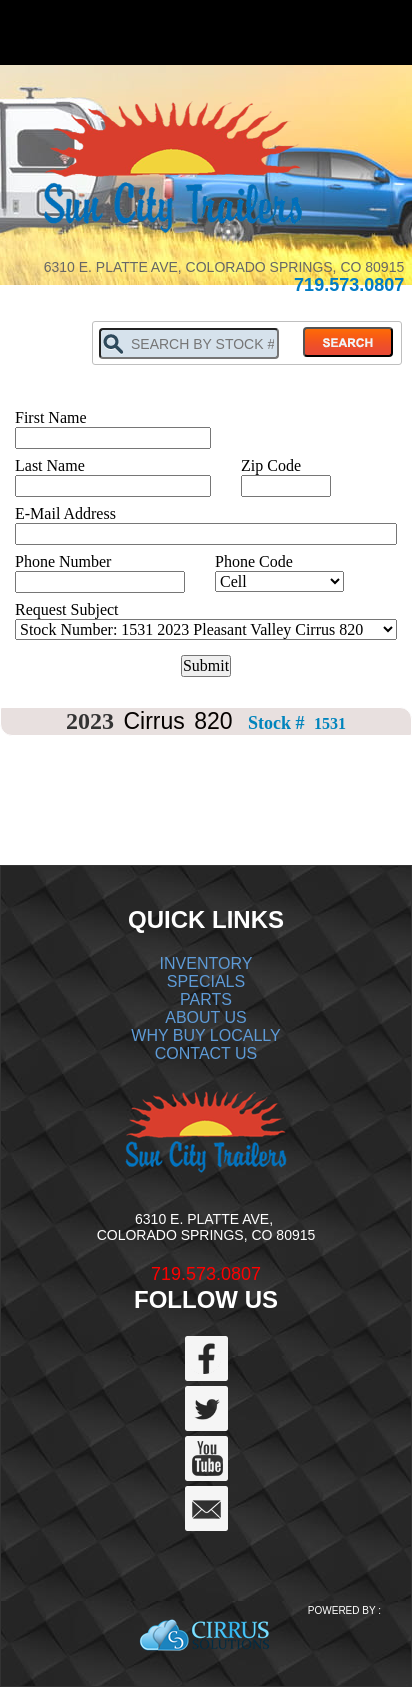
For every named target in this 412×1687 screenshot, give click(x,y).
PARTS (206, 999)
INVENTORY (206, 963)
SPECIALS (206, 981)
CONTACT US (206, 1053)
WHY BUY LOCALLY (205, 1035)
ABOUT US (206, 1017)
